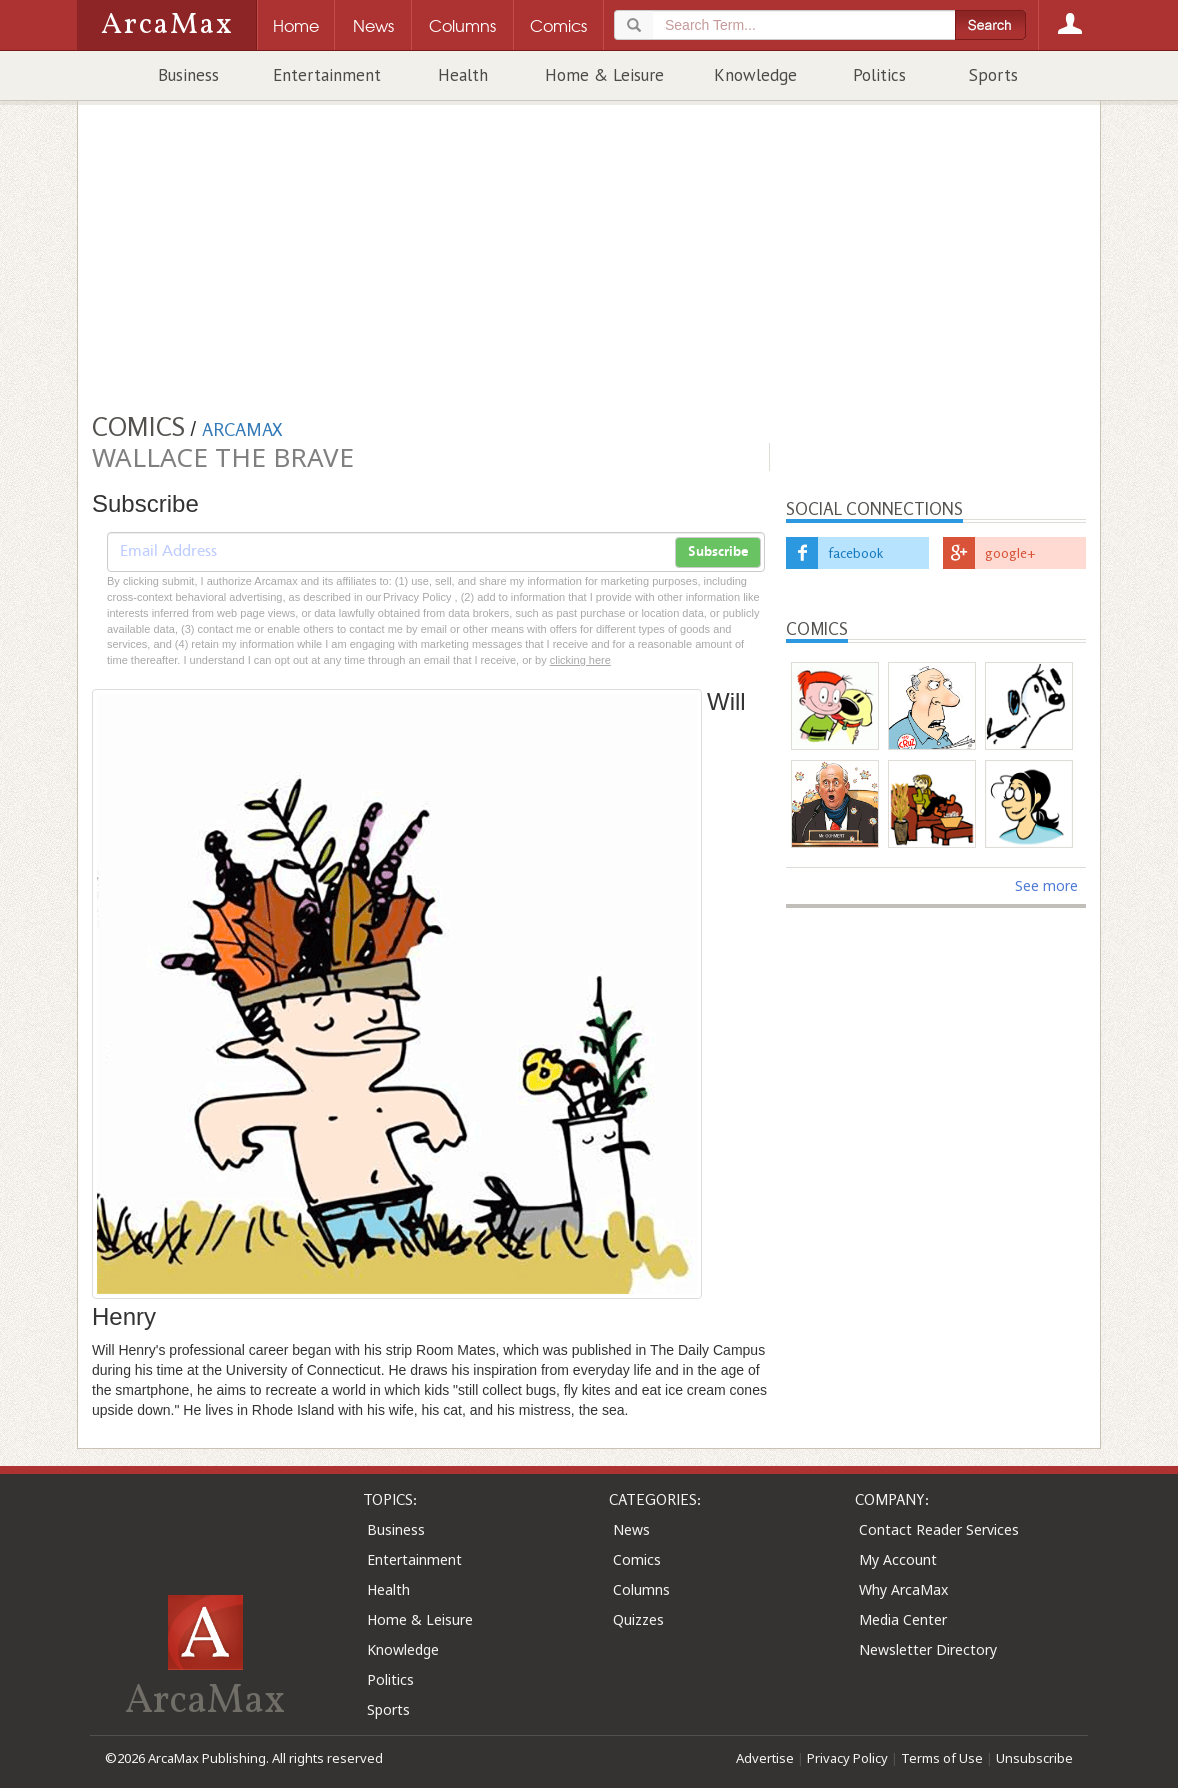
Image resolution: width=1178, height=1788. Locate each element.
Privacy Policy (847, 1758)
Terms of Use (942, 1758)
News (631, 1529)
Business (188, 75)
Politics (879, 75)
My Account (898, 1559)
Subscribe (718, 552)
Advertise (765, 1758)
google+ (1010, 552)
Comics (637, 1559)
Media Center (903, 1619)
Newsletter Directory (928, 1649)
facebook (855, 552)
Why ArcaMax (903, 1589)
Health (463, 75)
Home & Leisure (604, 75)
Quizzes (638, 1619)
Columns (641, 1589)
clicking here (580, 660)
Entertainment (327, 75)
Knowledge (755, 75)
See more (1046, 885)
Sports (993, 75)
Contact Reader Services (939, 1529)
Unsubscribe (1034, 1758)
